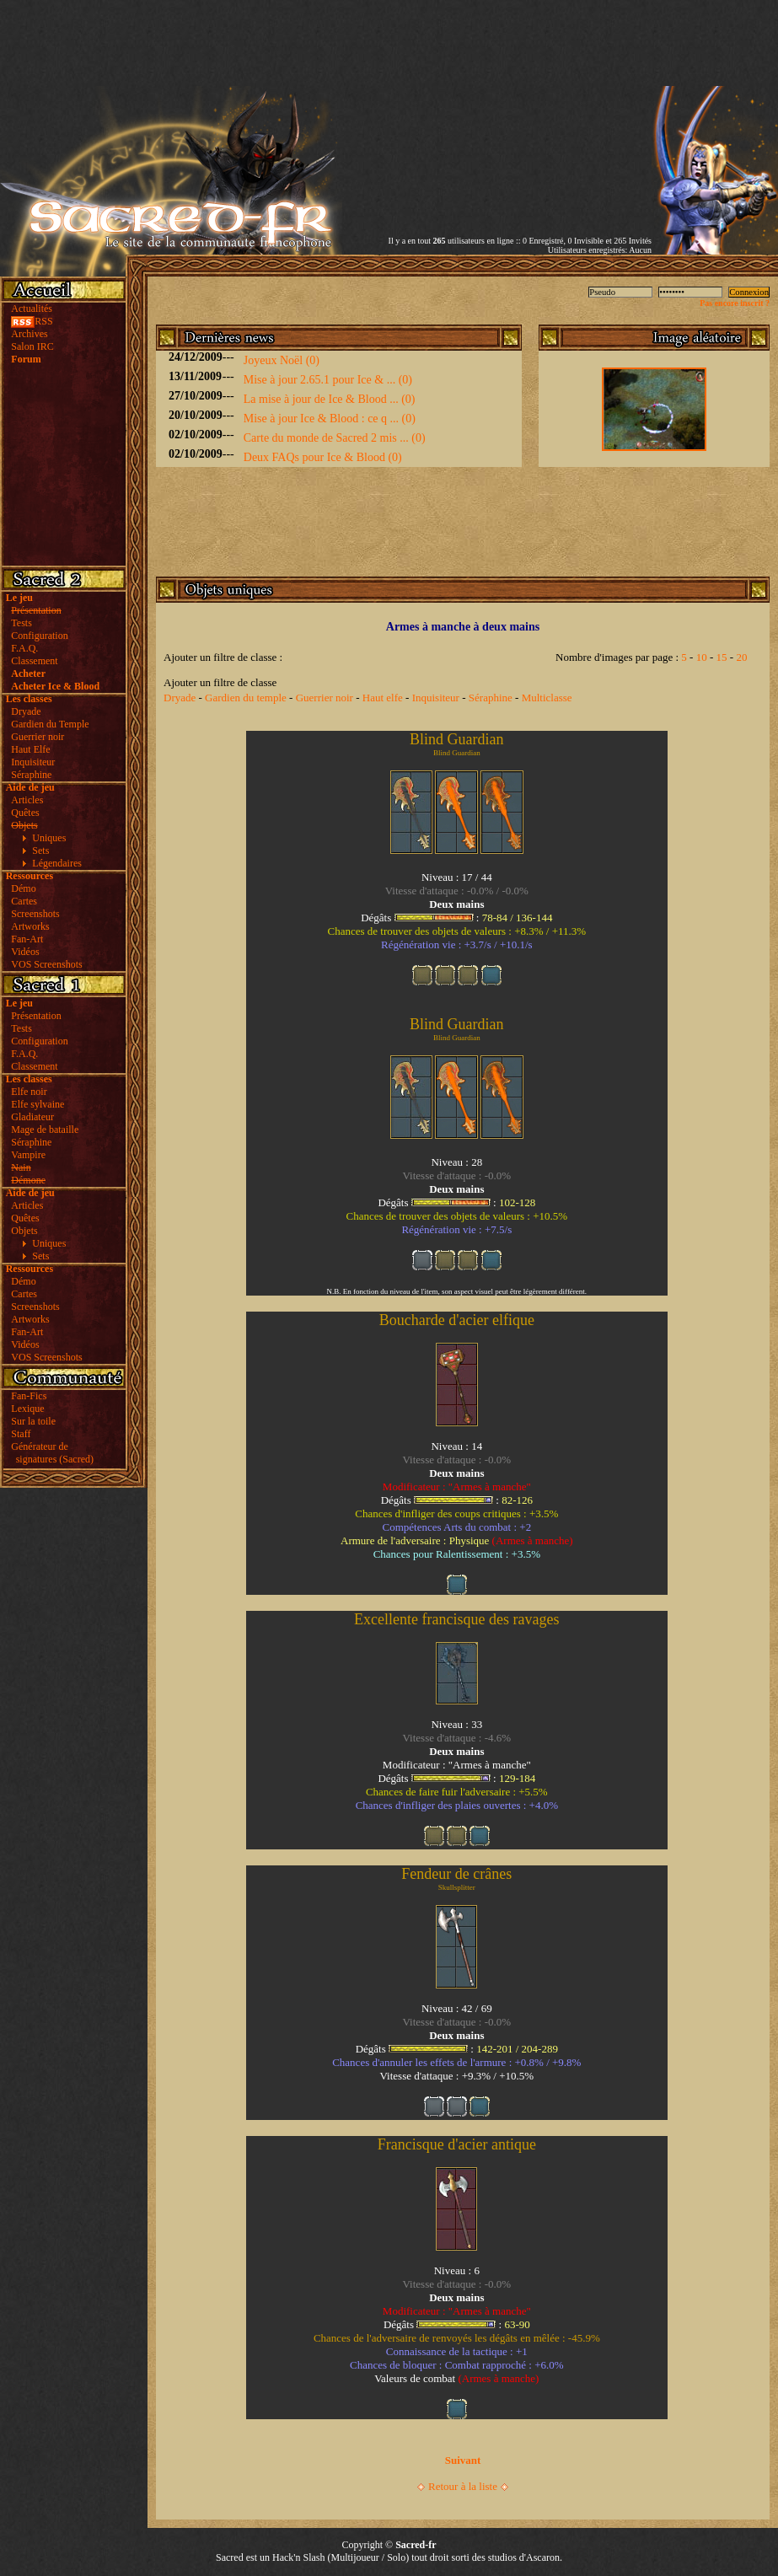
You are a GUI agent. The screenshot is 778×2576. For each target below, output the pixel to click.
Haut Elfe (30, 749)
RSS (31, 321)
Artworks (30, 926)
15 (721, 657)
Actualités (31, 308)
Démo (23, 888)
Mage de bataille (44, 1129)
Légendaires (57, 863)
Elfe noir (28, 1091)
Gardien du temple (246, 697)
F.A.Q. (24, 648)
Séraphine (31, 775)
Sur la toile (33, 1421)
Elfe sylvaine (37, 1104)
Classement (34, 661)
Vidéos (25, 952)
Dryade (25, 711)
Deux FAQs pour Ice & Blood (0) (323, 457)
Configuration (39, 635)
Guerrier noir (37, 737)
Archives (29, 334)
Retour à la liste (462, 2486)
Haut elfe (382, 697)
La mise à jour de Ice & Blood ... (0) (330, 399)
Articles (27, 800)
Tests (21, 623)
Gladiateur (32, 1117)
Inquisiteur (33, 762)
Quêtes (25, 812)
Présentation (36, 1016)
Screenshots (35, 914)
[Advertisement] (499, 118)
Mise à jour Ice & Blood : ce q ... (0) (330, 418)
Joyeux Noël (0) (281, 360)
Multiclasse (547, 697)
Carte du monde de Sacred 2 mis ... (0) (335, 438)
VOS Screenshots (46, 964)
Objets (24, 1231)
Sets (40, 850)
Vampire (28, 1155)
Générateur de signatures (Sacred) (50, 1453)
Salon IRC (32, 346)
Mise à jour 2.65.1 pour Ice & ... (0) (328, 379)
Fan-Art (27, 939)
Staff (20, 1434)
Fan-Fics (28, 1396)
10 (701, 657)
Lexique (27, 1408)
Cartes (24, 901)
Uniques (49, 838)
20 (741, 657)
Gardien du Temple (50, 724)
